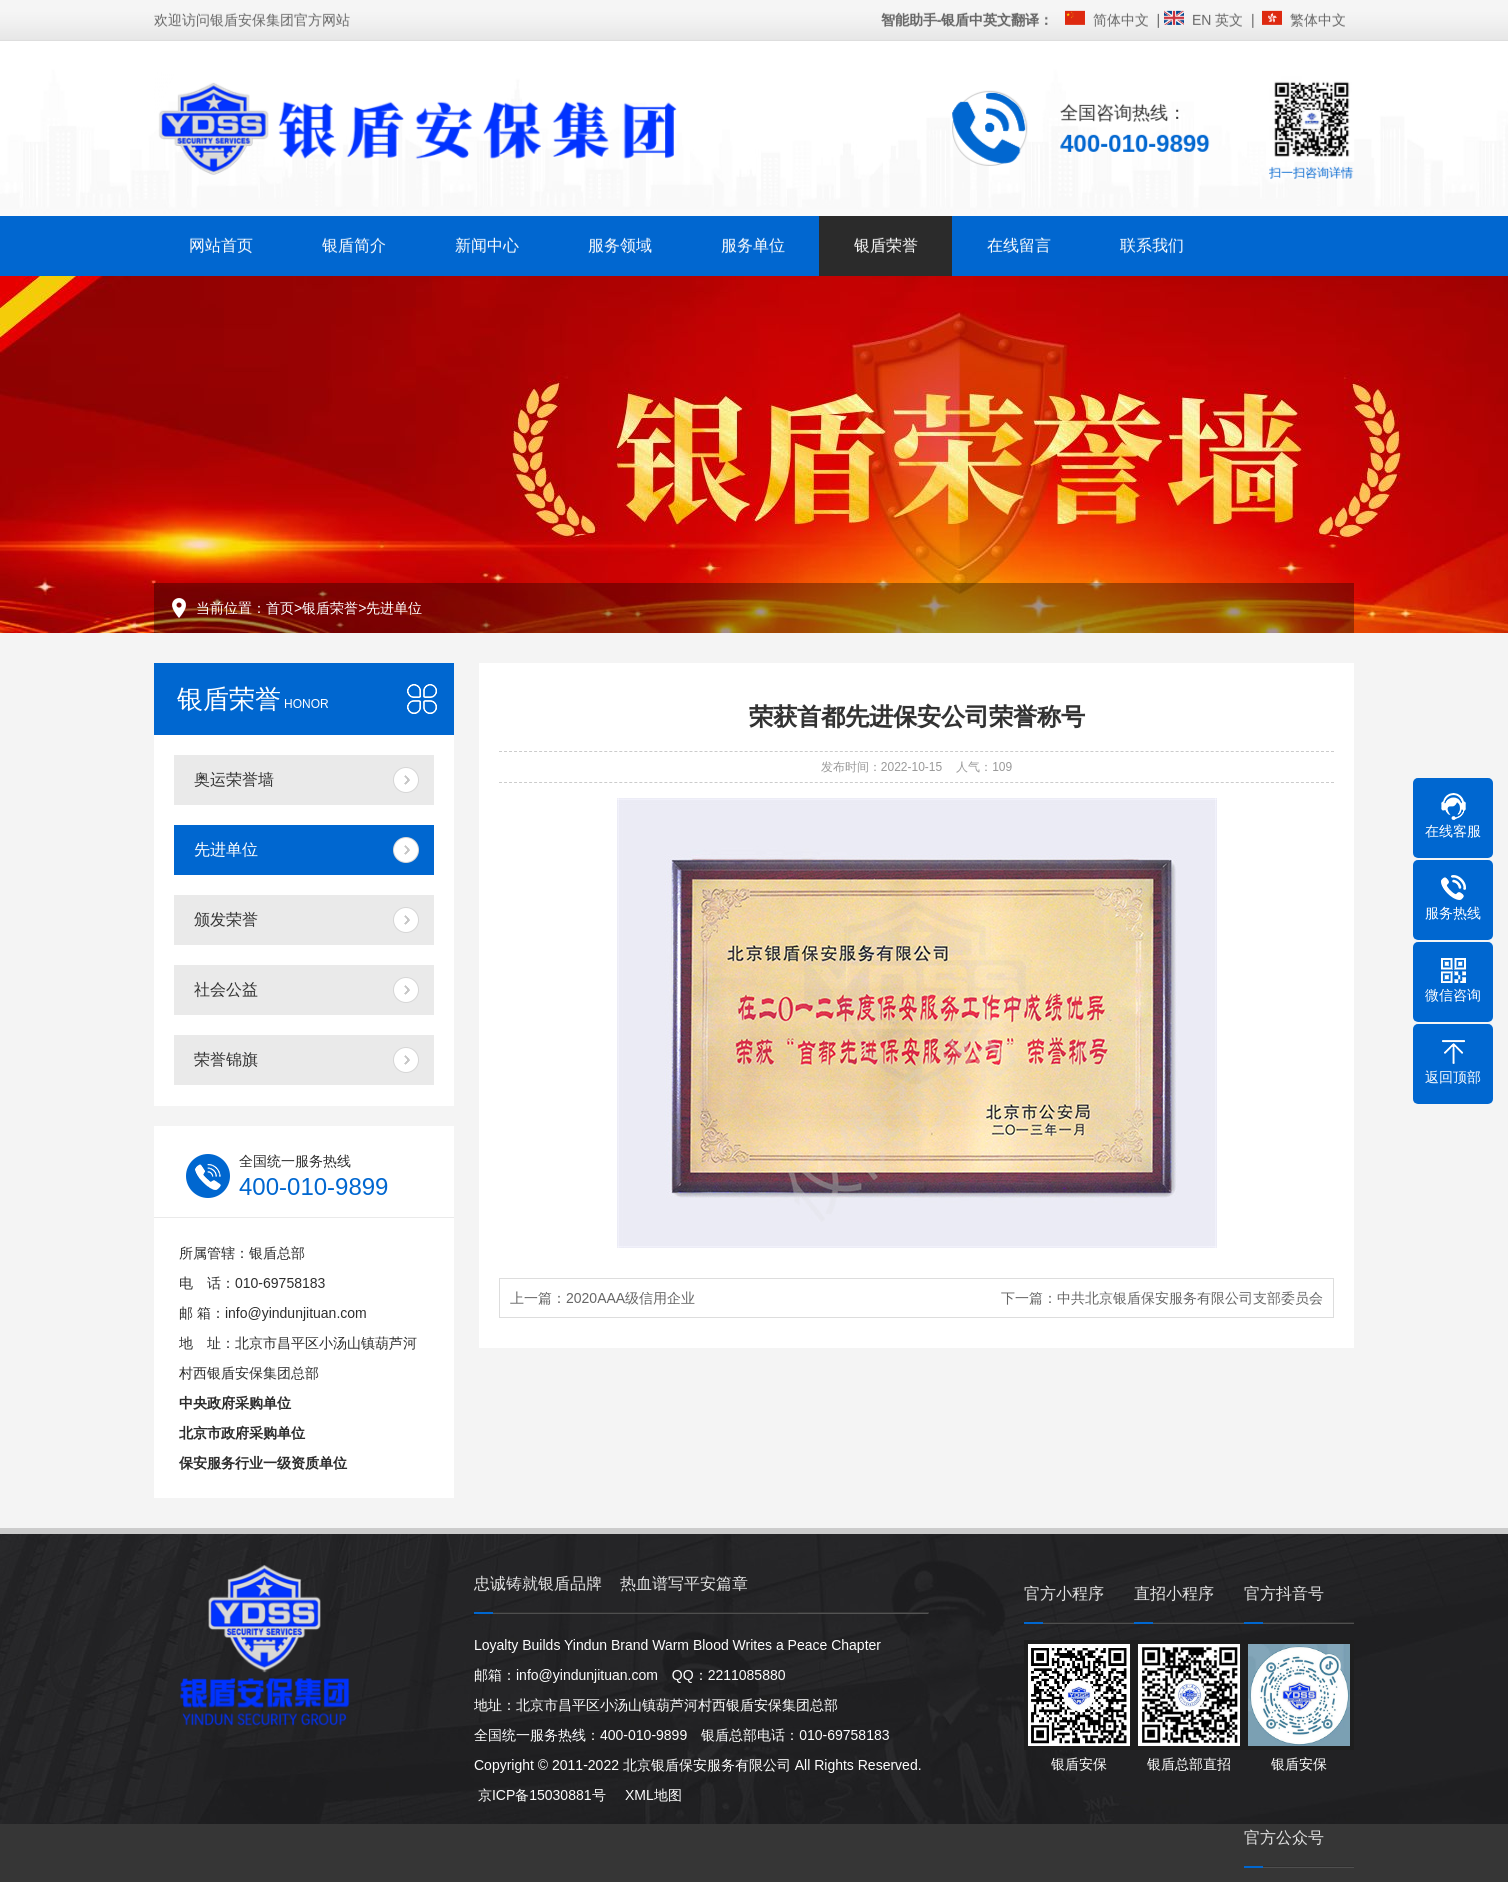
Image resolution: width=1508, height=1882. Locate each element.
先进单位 (394, 608)
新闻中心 (487, 243)
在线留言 (1019, 243)
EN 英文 (1221, 18)
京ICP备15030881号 (540, 1795)
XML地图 (645, 1795)
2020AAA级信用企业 (630, 1298)
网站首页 (221, 243)
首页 (280, 608)
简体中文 (1125, 18)
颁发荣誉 (226, 919)
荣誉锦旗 (226, 1059)
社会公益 (226, 989)
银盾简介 (354, 243)
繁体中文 (1322, 18)
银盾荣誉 (886, 243)
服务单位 (753, 243)
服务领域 (620, 243)
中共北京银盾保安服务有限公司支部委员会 (1190, 1298)
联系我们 (1152, 243)
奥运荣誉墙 (234, 779)
